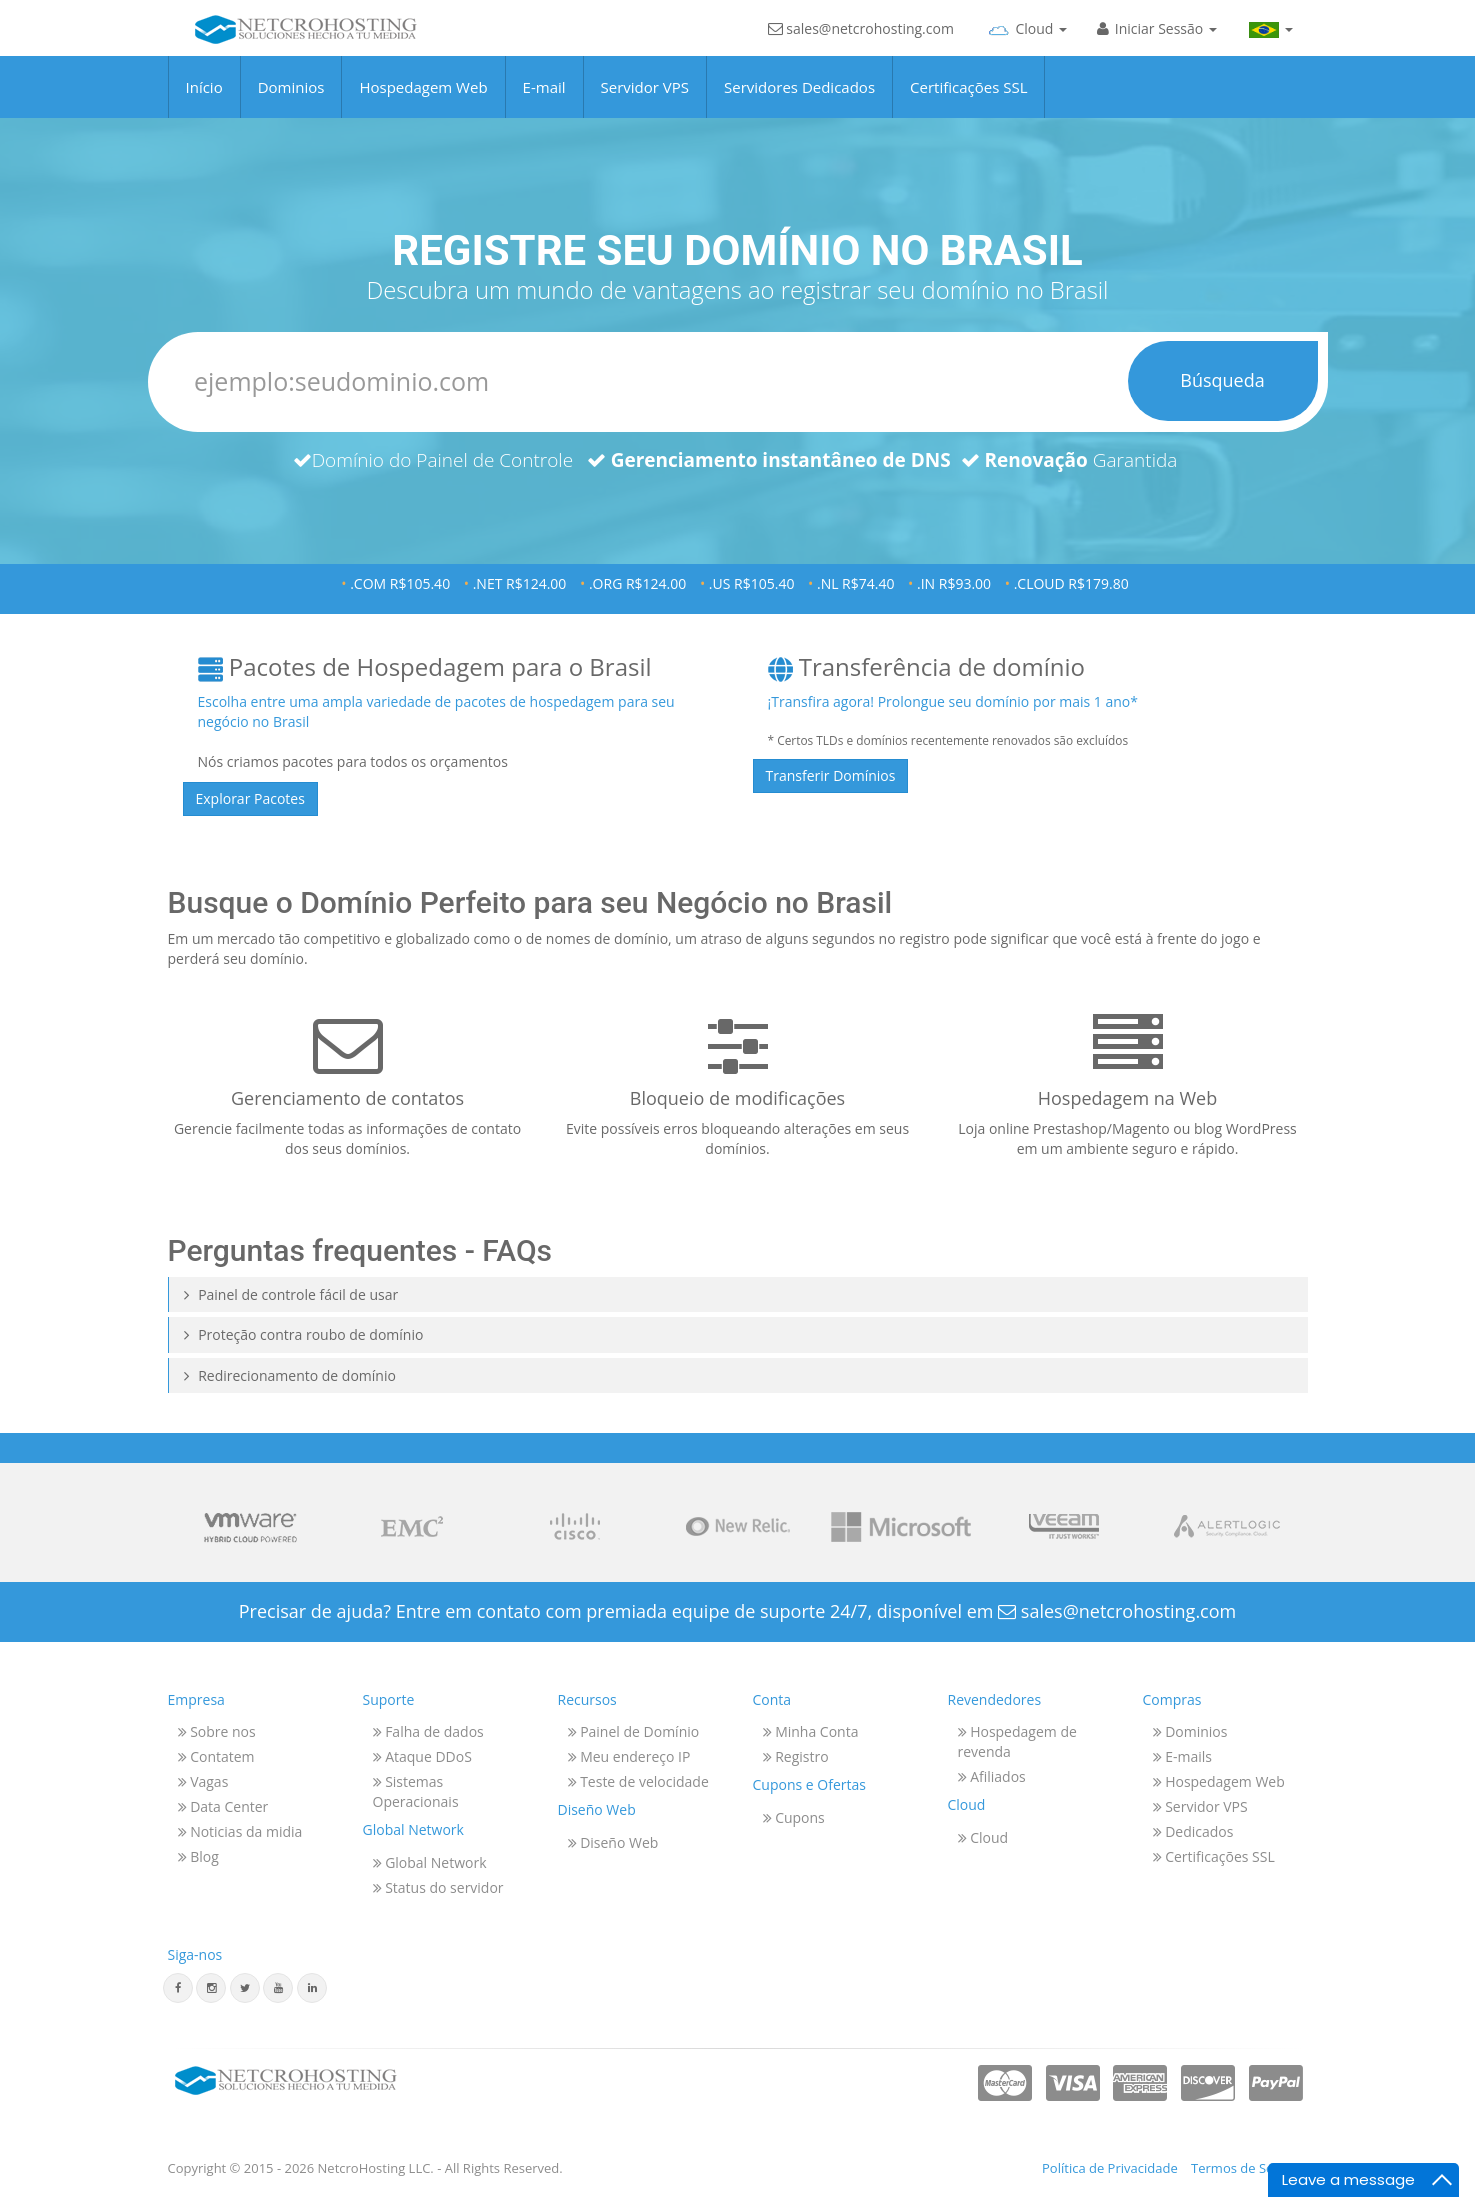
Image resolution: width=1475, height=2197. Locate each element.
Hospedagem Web (423, 101)
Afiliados (992, 1776)
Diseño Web (613, 1842)
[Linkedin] (312, 1988)
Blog (198, 1856)
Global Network (430, 1862)
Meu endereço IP (629, 1756)
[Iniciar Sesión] (1157, 45)
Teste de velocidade (638, 1781)
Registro (796, 1756)
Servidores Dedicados (799, 101)
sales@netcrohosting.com (861, 47)
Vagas (203, 1781)
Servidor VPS (645, 101)
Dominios (291, 101)
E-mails (1182, 1756)
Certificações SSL (968, 101)
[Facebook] (178, 1988)
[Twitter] (245, 1988)
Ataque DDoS (422, 1756)
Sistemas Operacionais (416, 1791)
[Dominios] (738, 382)
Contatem (216, 1756)
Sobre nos (217, 1731)
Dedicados (1193, 1831)
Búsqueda (1222, 380)
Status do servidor (438, 1887)
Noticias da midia (240, 1831)
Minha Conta (811, 1731)
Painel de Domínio (634, 1731)
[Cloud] (1025, 45)
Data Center (223, 1806)
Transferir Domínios (831, 775)
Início (204, 101)
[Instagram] (211, 1988)
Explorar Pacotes (250, 798)
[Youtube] (278, 1988)
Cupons (794, 1817)
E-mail (544, 101)
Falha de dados (428, 1731)
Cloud (983, 1837)
